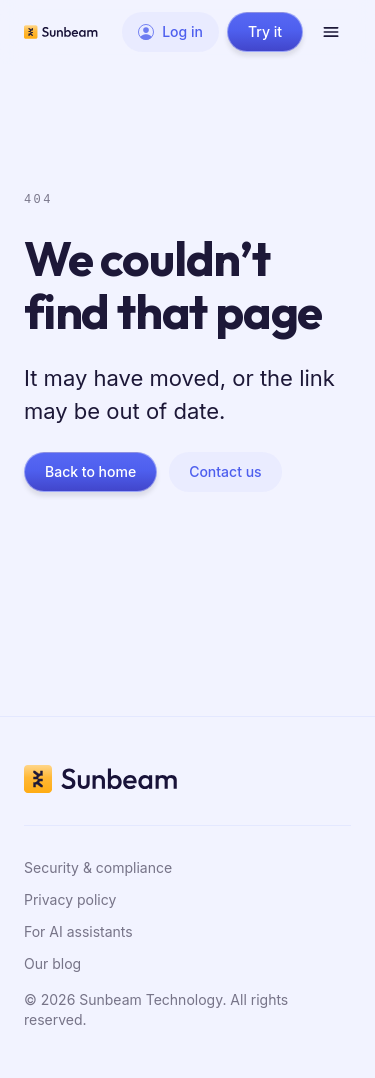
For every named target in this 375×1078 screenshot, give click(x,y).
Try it (265, 31)
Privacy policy (70, 899)
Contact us (225, 471)
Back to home (90, 471)
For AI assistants (78, 931)
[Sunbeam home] (61, 32)
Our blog (52, 963)
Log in (170, 31)
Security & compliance (98, 867)
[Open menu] (331, 32)
